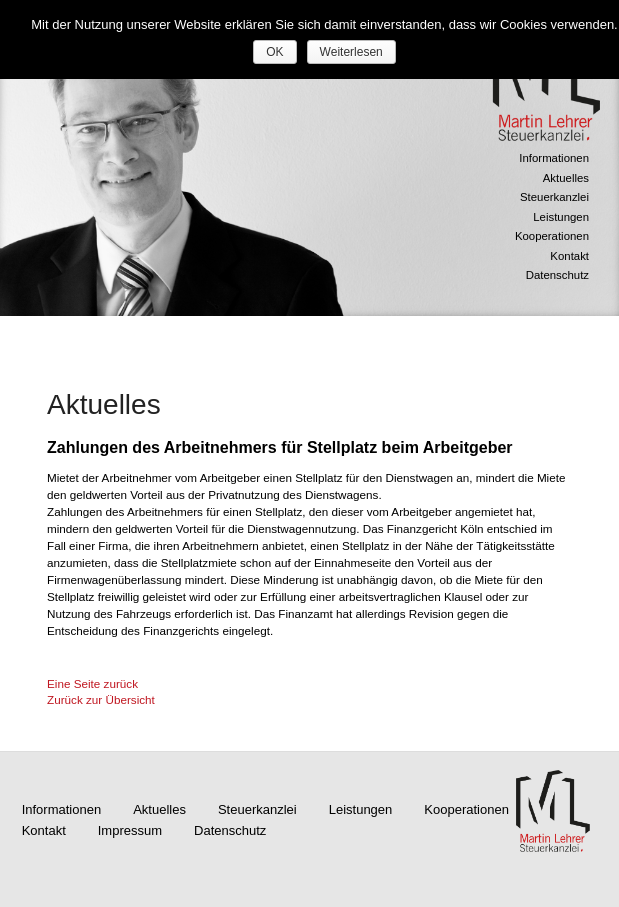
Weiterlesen (351, 52)
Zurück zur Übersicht (101, 699)
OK (274, 52)
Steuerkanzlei (554, 197)
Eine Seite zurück (92, 683)
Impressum (130, 830)
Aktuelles (566, 178)
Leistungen (561, 217)
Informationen (554, 158)
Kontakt (569, 256)
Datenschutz (557, 275)
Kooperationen (552, 236)
